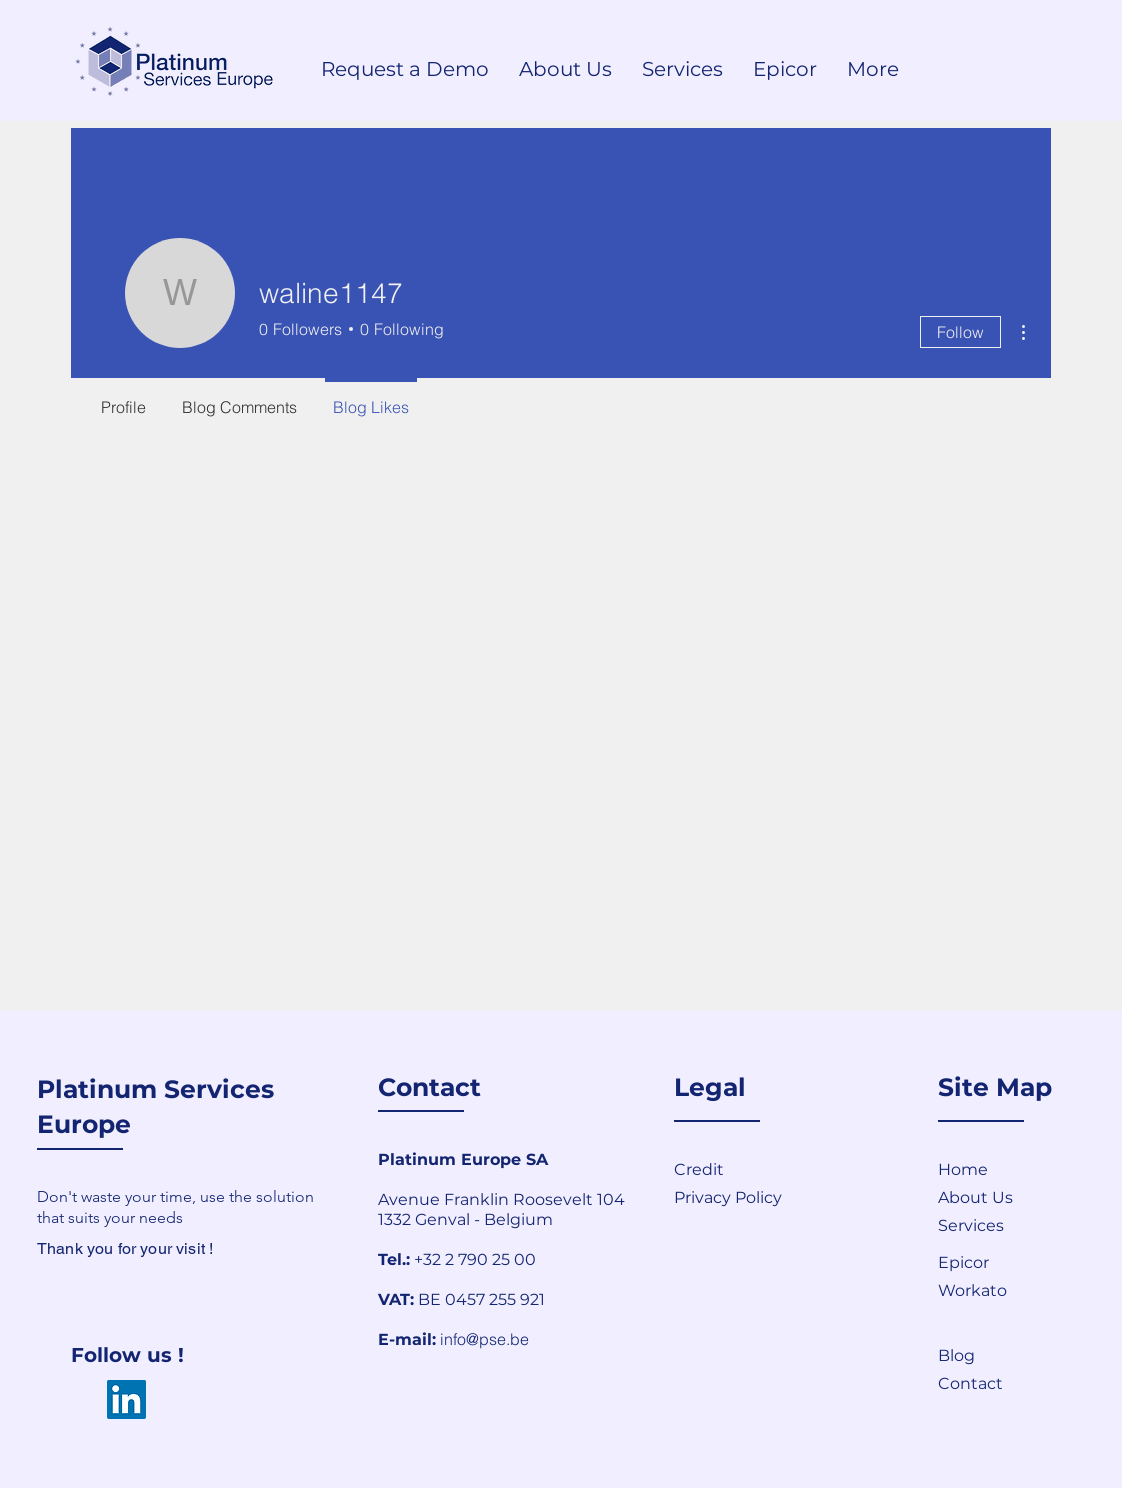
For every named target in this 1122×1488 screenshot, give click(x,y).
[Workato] (1009, 1290)
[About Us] (1009, 1197)
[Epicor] (1009, 1262)
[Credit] (745, 1169)
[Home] (1009, 1169)
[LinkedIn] (126, 1399)
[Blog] (1009, 1355)
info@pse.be (484, 1339)
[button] (1009, 1383)
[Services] (1009, 1225)
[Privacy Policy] (788, 1197)
